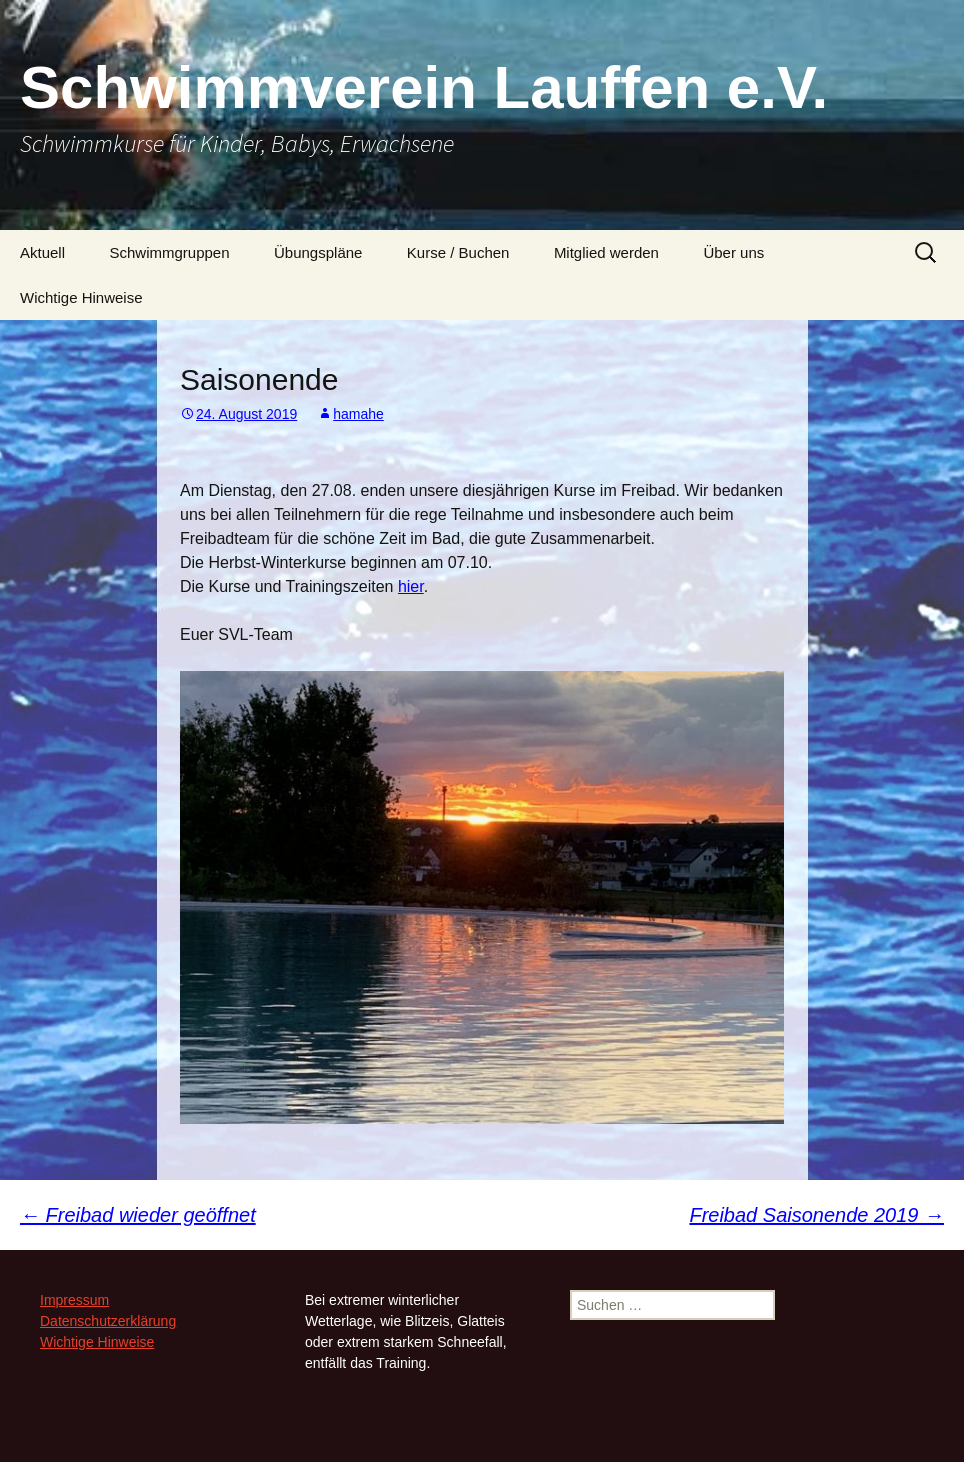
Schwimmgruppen (169, 252)
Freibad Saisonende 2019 (816, 1215)
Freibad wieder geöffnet (138, 1215)
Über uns (733, 252)
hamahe (358, 414)
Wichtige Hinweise (81, 297)
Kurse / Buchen (458, 252)
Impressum (74, 1300)
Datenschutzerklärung (108, 1321)
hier (411, 586)
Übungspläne (318, 252)
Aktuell (42, 252)
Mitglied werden (606, 252)
